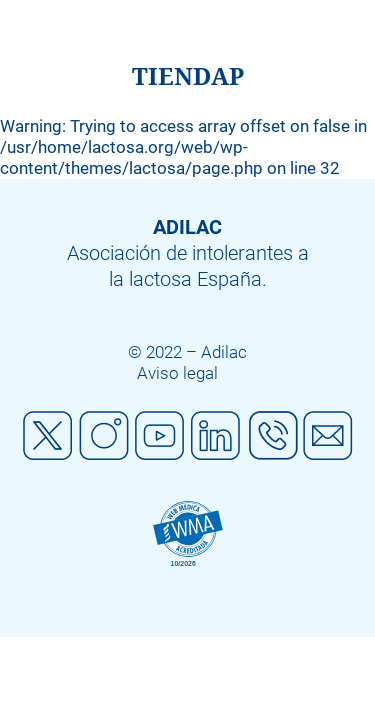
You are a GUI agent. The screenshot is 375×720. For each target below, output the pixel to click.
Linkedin (216, 436)
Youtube (160, 436)
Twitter (48, 436)
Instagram (104, 436)
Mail (328, 436)
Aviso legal (177, 373)
